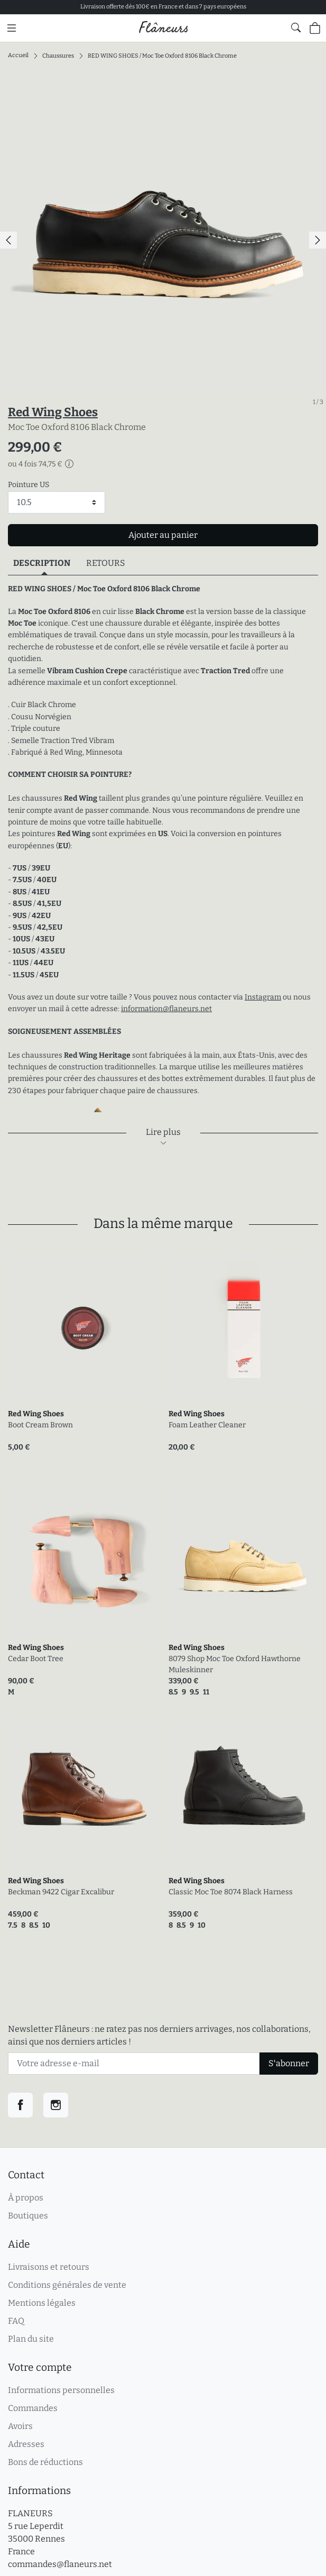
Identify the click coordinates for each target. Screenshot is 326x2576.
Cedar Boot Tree (35, 1658)
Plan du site (31, 2339)
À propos (25, 2198)
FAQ (16, 2321)
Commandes (33, 2408)
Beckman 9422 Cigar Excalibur (61, 1891)
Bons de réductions (45, 2462)
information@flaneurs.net (166, 1008)
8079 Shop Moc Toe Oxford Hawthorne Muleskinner (235, 1664)
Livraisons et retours (48, 2267)
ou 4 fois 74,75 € (40, 464)
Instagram (263, 997)
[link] (83, 1328)
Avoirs (20, 2426)
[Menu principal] (11, 28)
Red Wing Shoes (53, 412)
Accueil (18, 55)
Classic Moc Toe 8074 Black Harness (231, 1891)
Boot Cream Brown (40, 1424)
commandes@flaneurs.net (60, 2564)
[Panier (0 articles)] (315, 28)
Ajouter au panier (163, 535)
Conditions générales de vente (67, 2285)
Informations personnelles (61, 2390)
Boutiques (28, 2216)
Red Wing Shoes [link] (36, 1413)
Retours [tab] (105, 563)
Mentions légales (42, 2303)
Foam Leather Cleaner (207, 1424)
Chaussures (58, 55)
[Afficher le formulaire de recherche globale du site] (296, 27)
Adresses (26, 2444)
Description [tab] (41, 563)
